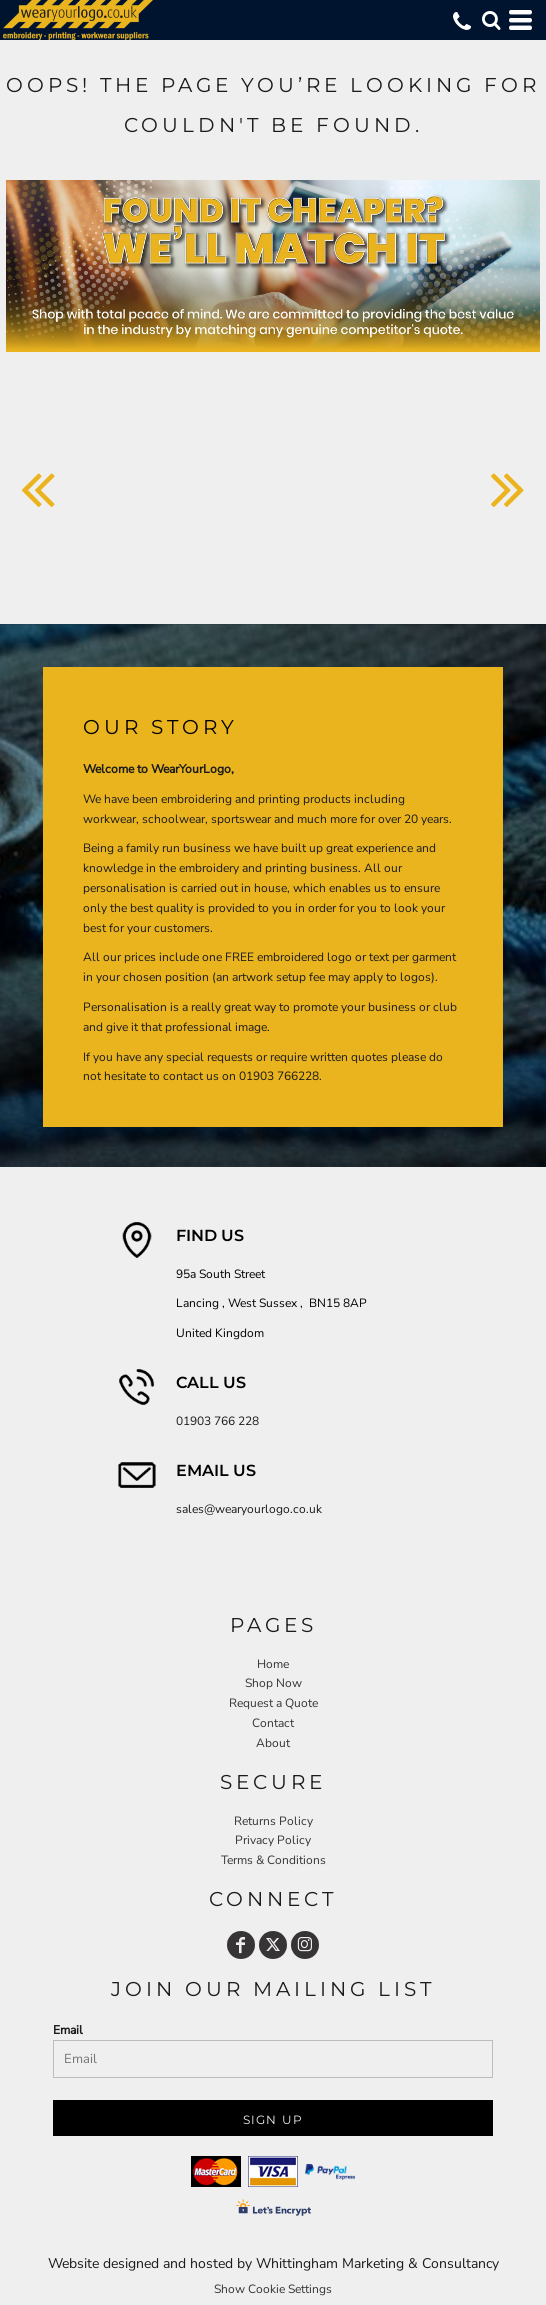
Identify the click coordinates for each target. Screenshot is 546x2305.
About (273, 1743)
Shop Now (273, 1683)
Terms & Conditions (273, 1860)
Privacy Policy (273, 1840)
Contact (273, 1723)
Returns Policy (273, 1821)
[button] (491, 20)
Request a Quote (273, 1703)
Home (273, 1664)
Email (68, 2030)
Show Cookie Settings (273, 2289)
